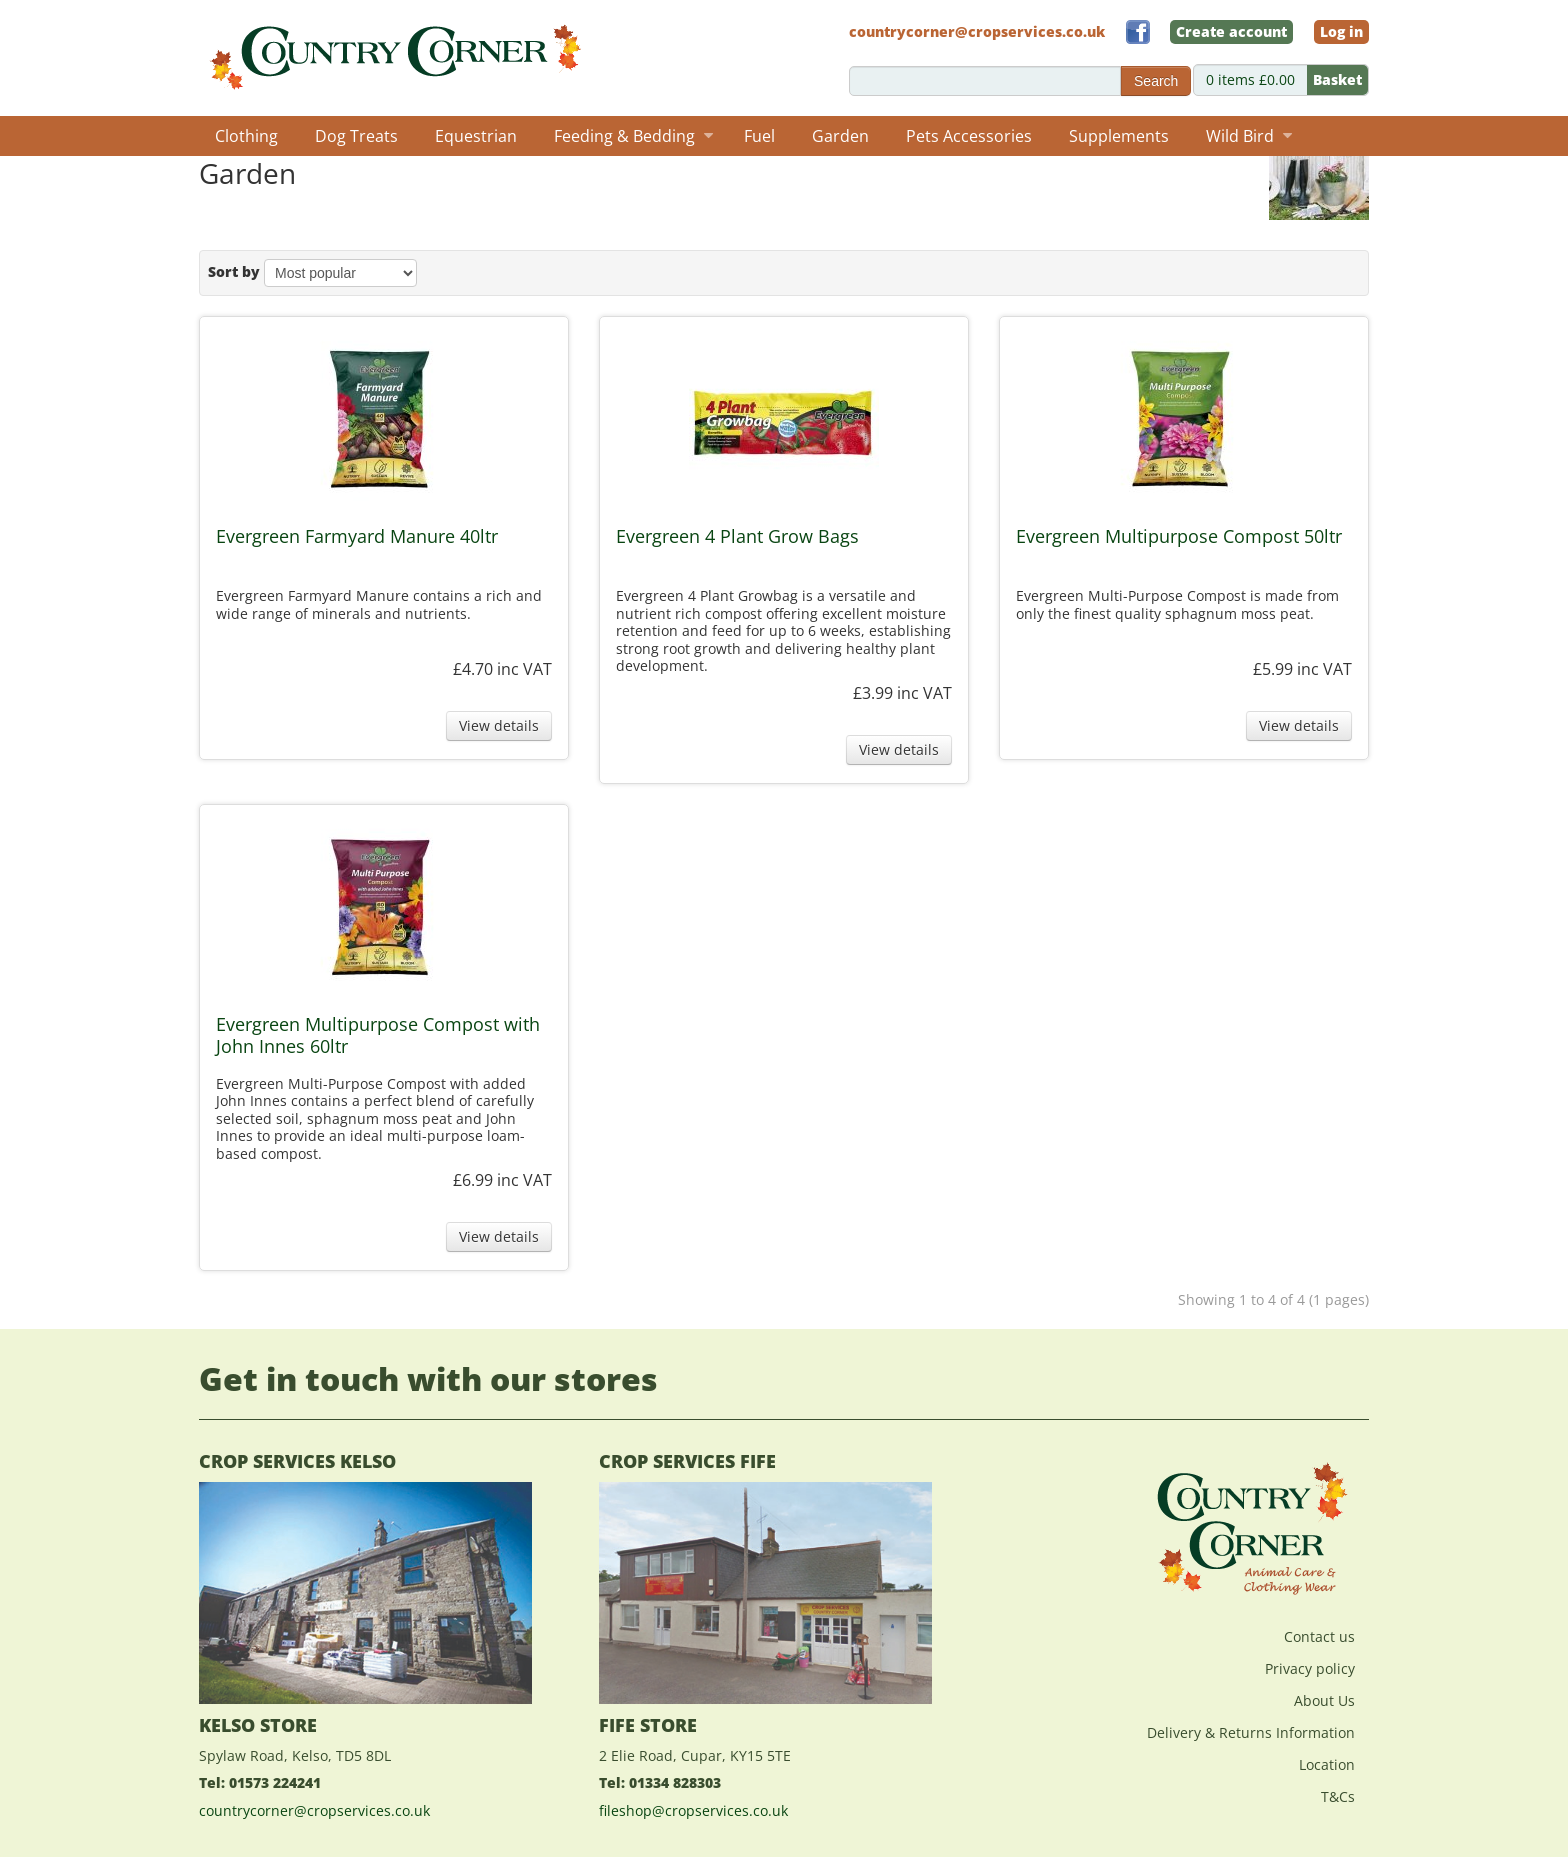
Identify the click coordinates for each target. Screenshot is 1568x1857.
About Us (1324, 1700)
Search (1156, 81)
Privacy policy (1310, 1668)
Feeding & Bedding (633, 136)
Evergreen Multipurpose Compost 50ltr (1179, 536)
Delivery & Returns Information (1251, 1732)
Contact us (1319, 1636)
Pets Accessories (969, 136)
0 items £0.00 (1287, 80)
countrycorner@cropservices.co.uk (314, 1810)
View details (499, 725)
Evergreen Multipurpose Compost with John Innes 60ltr (378, 1035)
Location (1327, 1764)
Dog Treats (356, 136)
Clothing (246, 136)
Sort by (234, 271)
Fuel (759, 136)
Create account (1231, 31)
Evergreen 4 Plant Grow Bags (737, 536)
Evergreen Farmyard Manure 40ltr (357, 536)
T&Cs (1338, 1796)
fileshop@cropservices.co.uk (693, 1810)
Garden (840, 136)
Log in (1341, 31)
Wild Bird (1249, 136)
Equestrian (476, 136)
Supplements (1119, 136)
